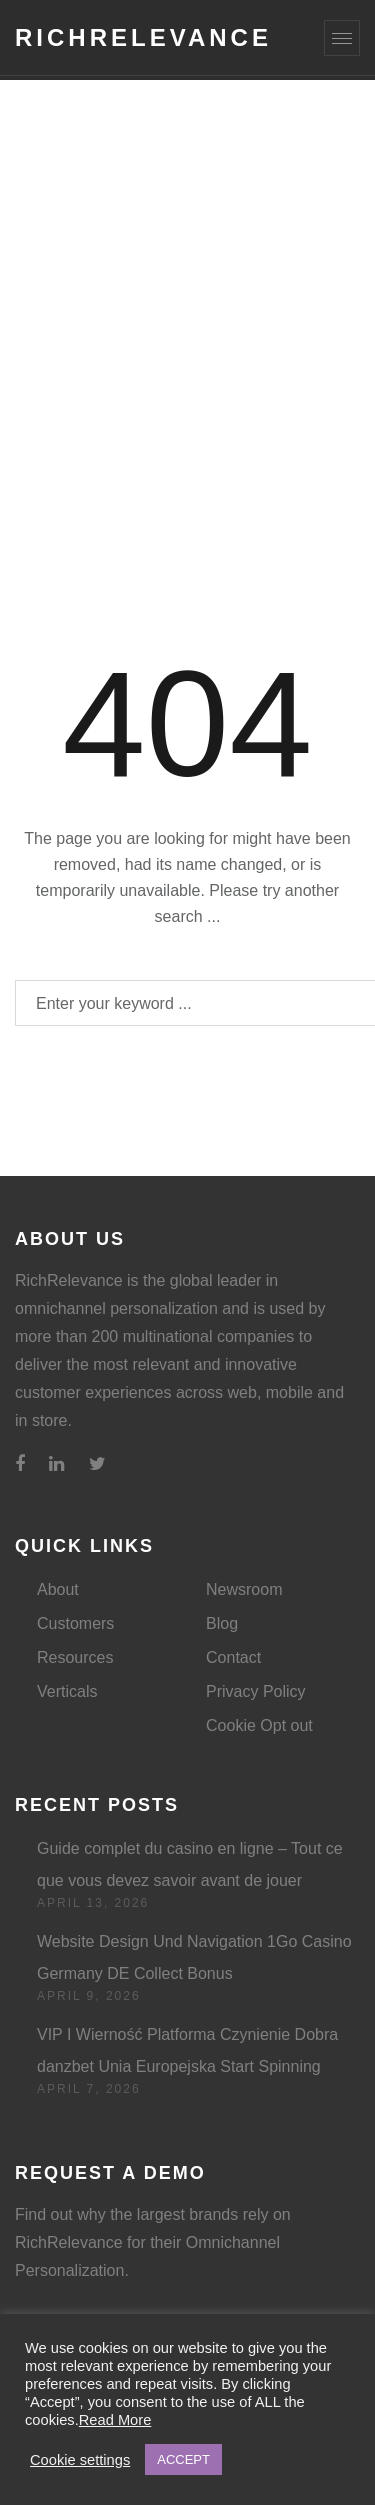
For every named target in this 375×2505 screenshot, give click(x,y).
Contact (233, 1657)
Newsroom (244, 1589)
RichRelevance (143, 37)
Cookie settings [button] (80, 2460)
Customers (75, 1623)
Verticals (67, 1691)
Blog (222, 1623)
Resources (75, 1657)
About (58, 1589)
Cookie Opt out (259, 1725)
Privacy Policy (256, 1691)
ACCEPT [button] (183, 2459)
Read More (115, 2420)
